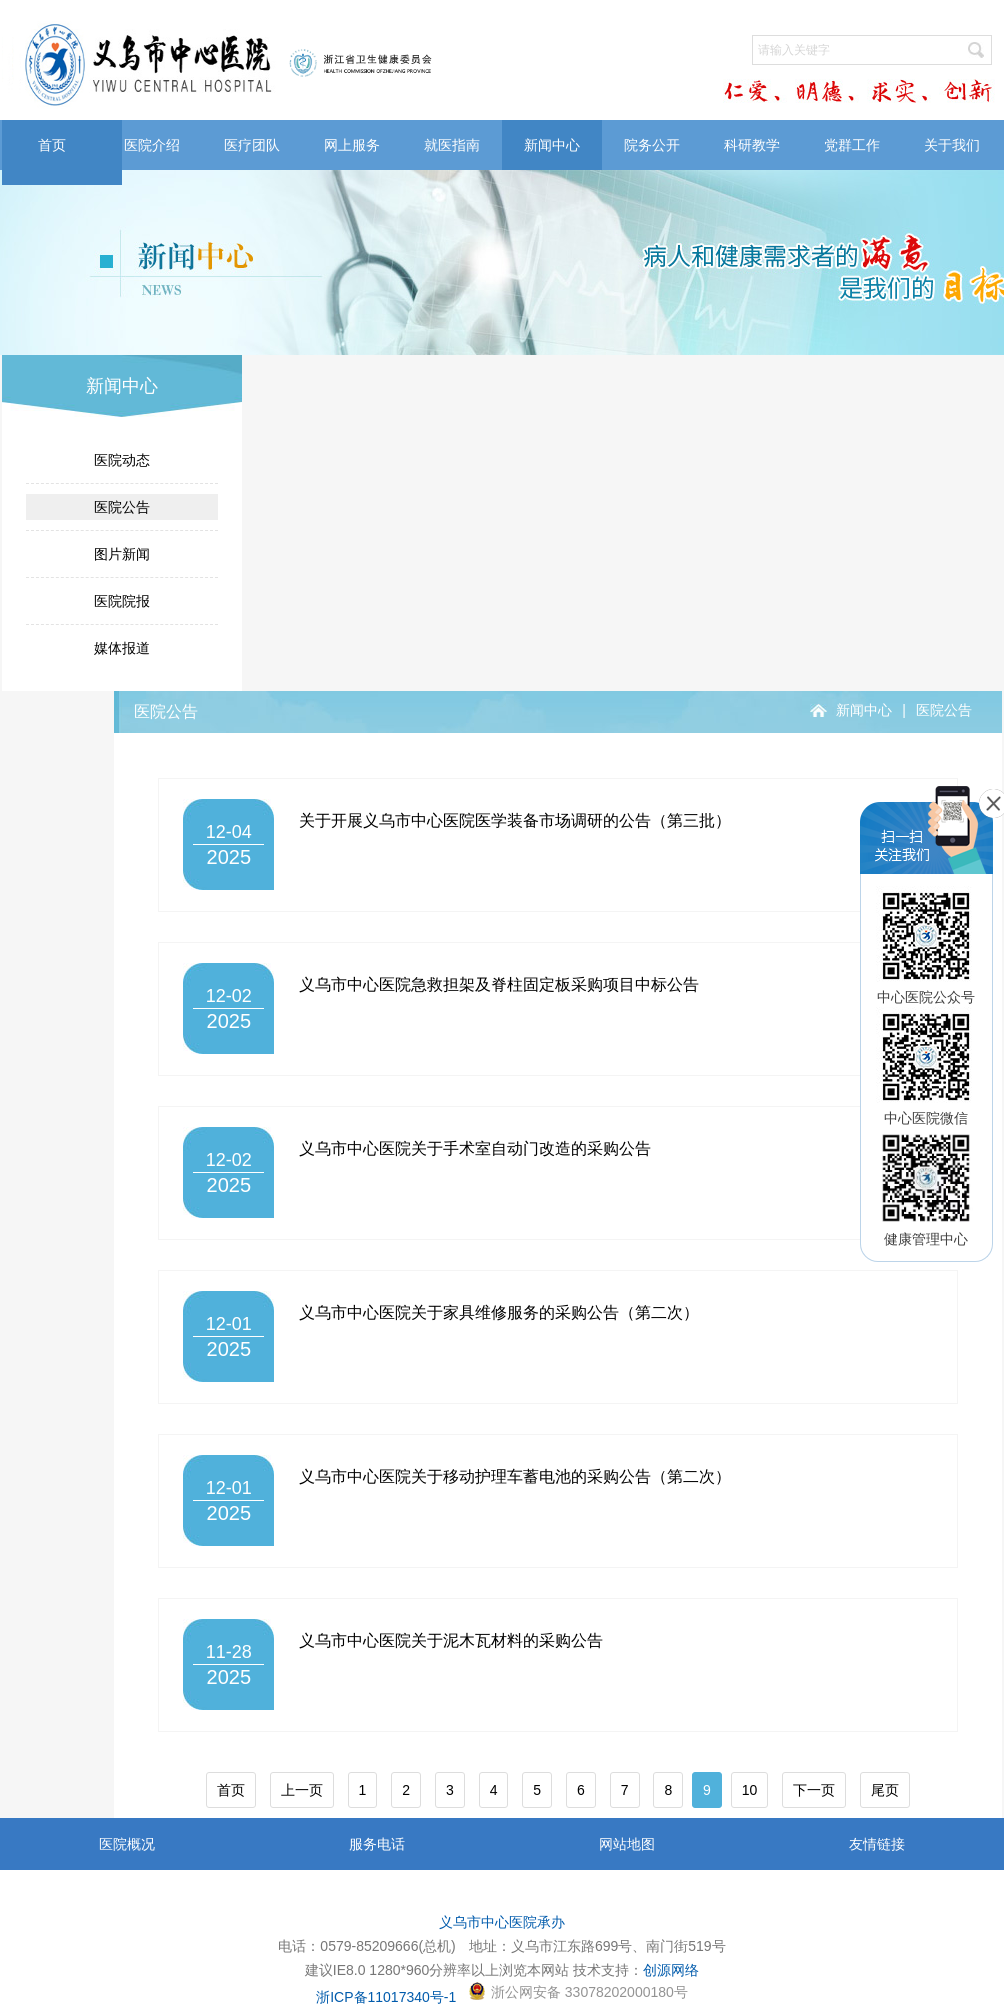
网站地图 (627, 1844)
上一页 (302, 1790)
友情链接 (877, 1844)
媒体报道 (122, 648)
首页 (52, 145)
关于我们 (952, 145)
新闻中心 (552, 145)
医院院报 (122, 601)
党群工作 (852, 145)
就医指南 (452, 145)
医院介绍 (152, 145)
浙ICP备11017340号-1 (386, 1997)
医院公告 (122, 507)
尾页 (885, 1790)
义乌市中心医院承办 (502, 1922)
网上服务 (352, 145)
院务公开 (652, 145)
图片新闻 (122, 554)
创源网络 (671, 1970)
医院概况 (127, 1844)
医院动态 (122, 460)
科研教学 (752, 145)
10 (750, 1790)
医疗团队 (252, 145)
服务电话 (377, 1844)
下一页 (814, 1790)
